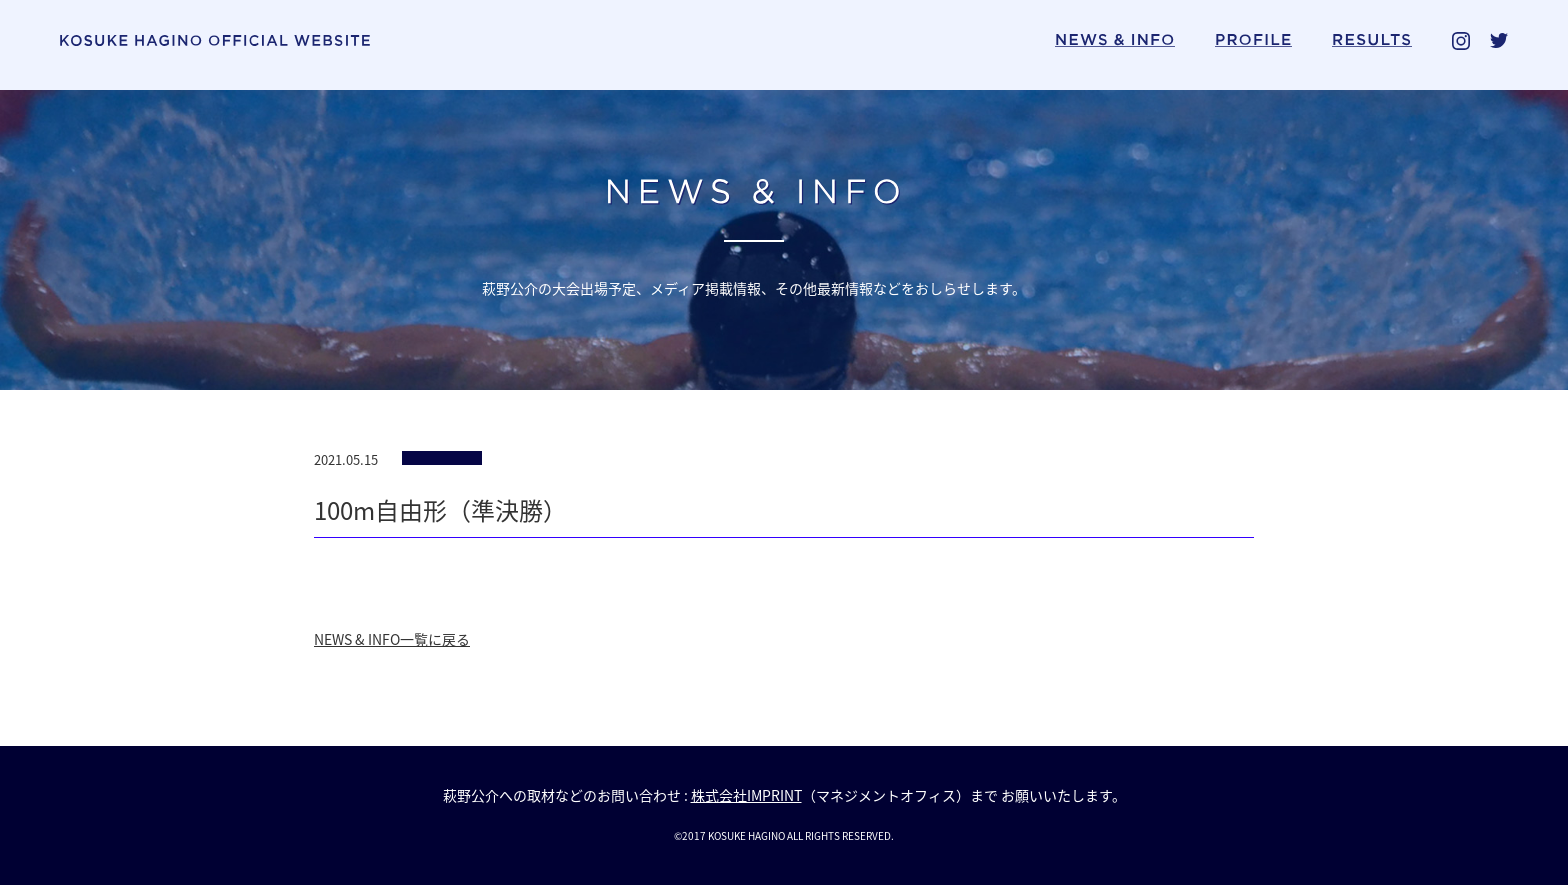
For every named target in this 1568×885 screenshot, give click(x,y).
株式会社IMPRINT (746, 795)
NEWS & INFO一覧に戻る (392, 639)
